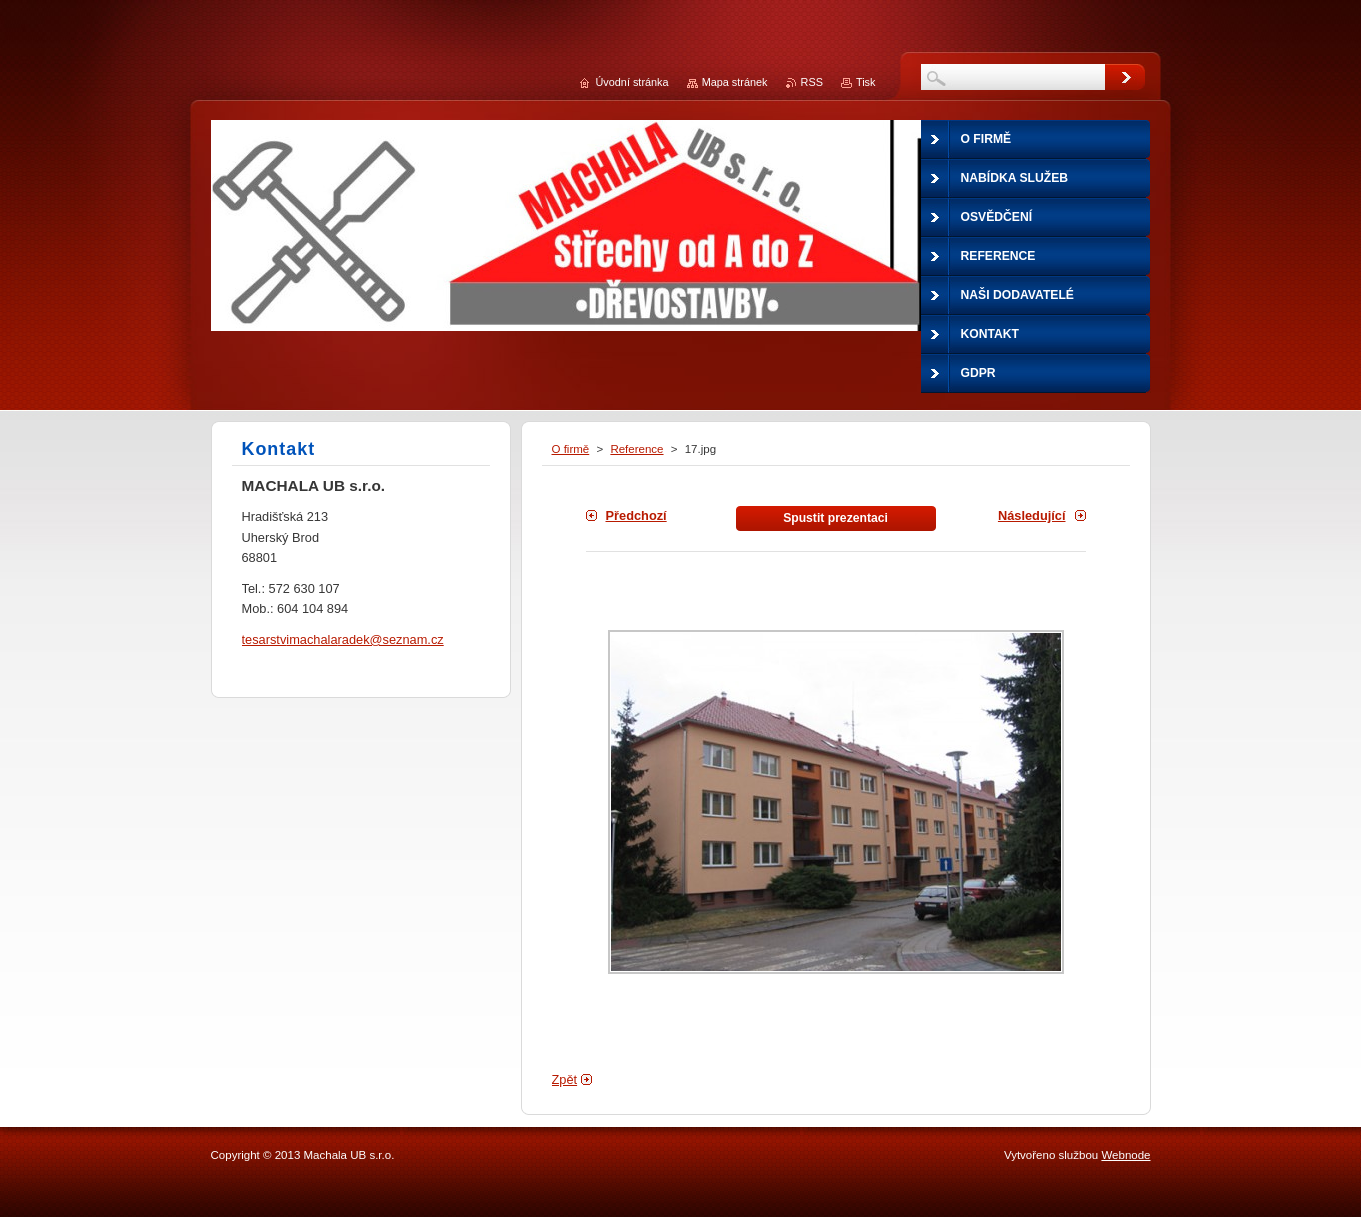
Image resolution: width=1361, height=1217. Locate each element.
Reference (636, 449)
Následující (1032, 515)
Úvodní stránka (631, 82)
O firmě (571, 449)
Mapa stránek (735, 82)
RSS (812, 82)
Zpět (565, 1079)
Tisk (866, 82)
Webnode (1125, 1155)
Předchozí (636, 515)
